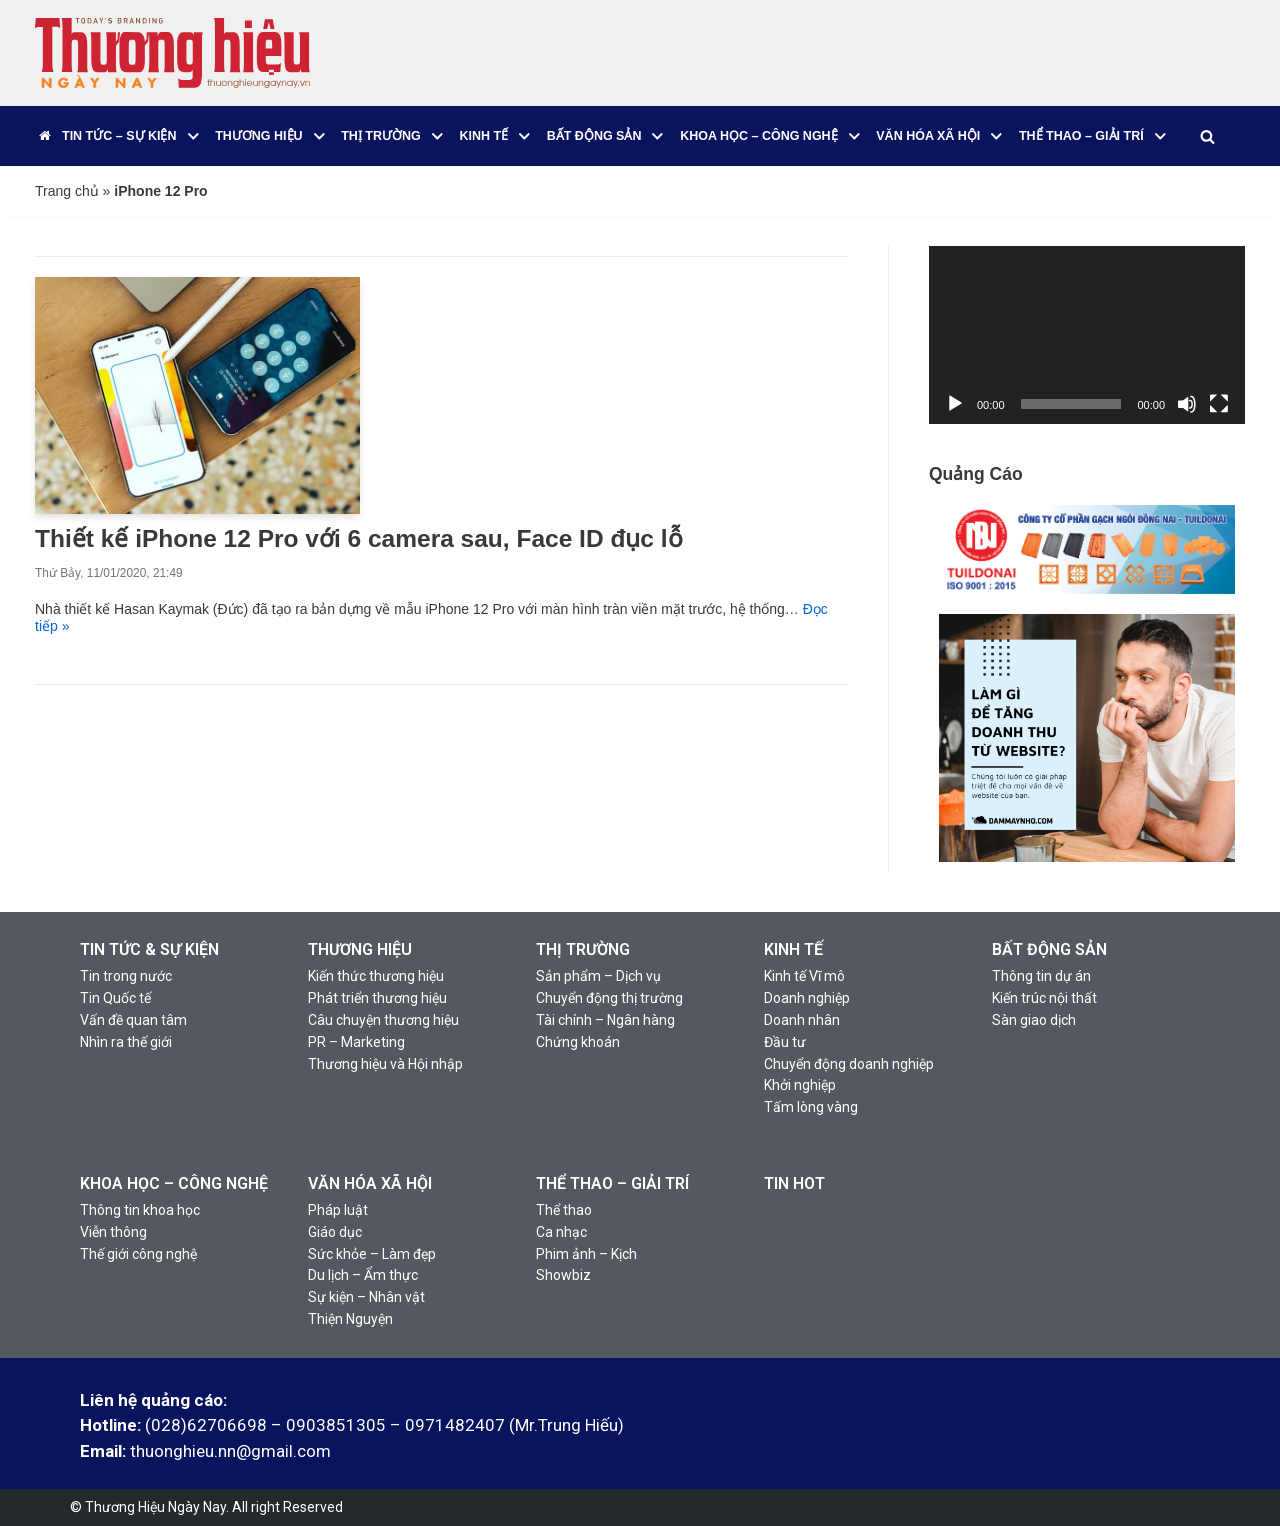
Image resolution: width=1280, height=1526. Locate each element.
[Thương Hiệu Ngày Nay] (172, 53)
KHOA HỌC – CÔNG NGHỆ (174, 1183)
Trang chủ (67, 191)
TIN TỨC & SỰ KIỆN (149, 949)
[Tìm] (1206, 136)
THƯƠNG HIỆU (360, 949)
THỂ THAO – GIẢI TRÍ (612, 1183)
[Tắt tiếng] (1187, 404)
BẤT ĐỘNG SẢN (1049, 949)
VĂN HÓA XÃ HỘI (370, 1183)
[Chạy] (955, 404)
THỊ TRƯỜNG (583, 949)
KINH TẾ (793, 949)
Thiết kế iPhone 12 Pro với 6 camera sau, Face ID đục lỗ (359, 538)
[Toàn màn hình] (1219, 404)
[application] (1087, 335)
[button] (193, 136)
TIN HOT (794, 1183)
